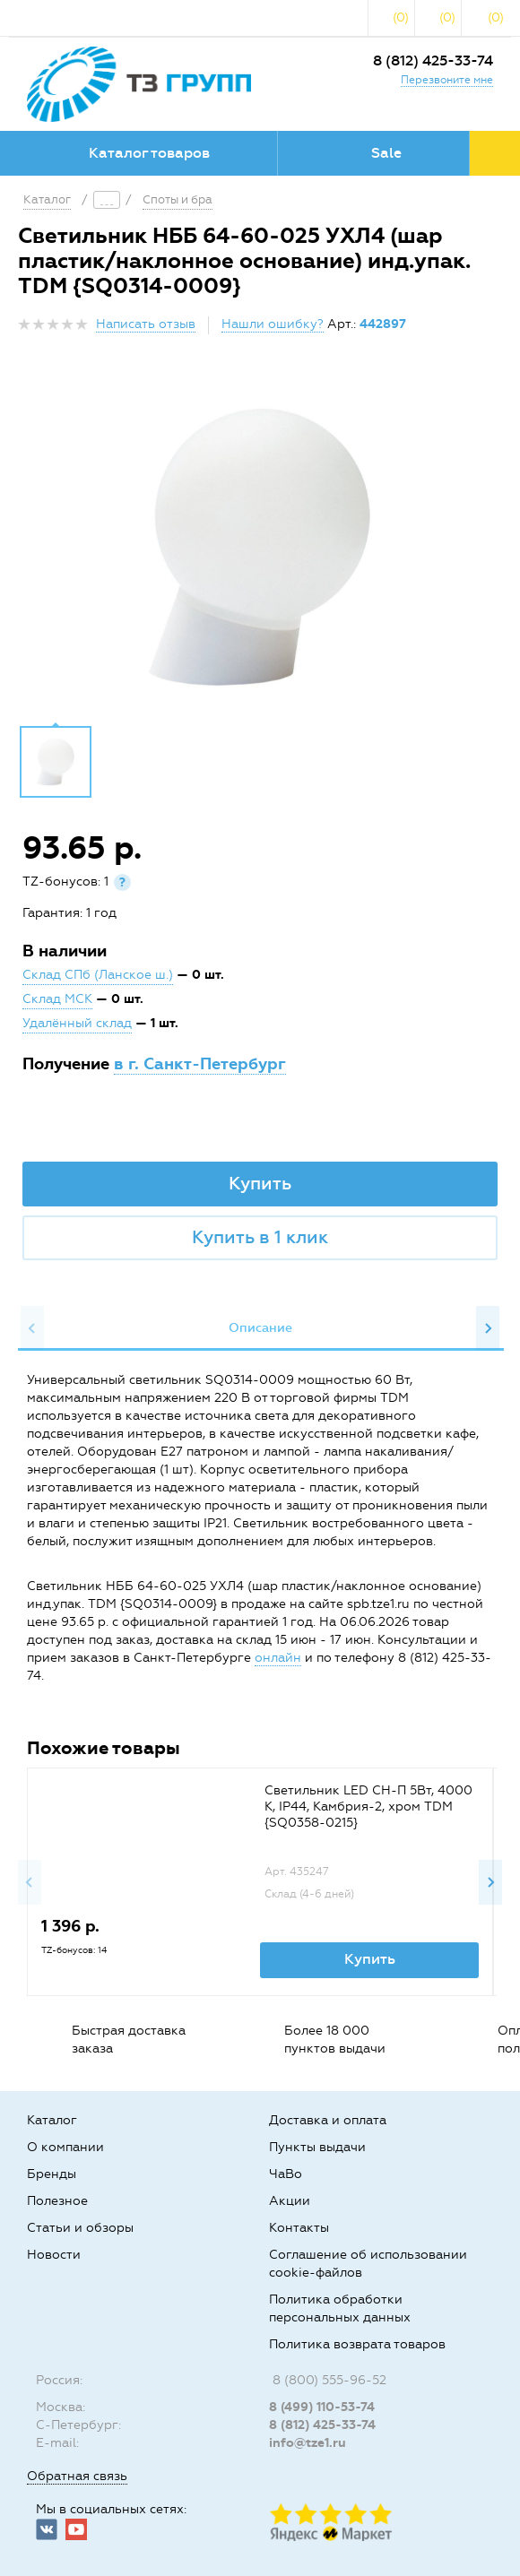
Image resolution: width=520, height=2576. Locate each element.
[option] (260, 547)
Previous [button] (32, 1328)
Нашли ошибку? (272, 324)
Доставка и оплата (327, 2120)
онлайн (278, 1657)
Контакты (299, 2227)
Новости (54, 2254)
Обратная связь (77, 2476)
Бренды (51, 2174)
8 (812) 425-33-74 (433, 60)
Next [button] (487, 1328)
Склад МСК (57, 999)
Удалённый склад (77, 1023)
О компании (65, 2147)
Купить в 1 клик (260, 1237)
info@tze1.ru (307, 2443)
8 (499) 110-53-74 (322, 2407)
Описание (260, 1328)
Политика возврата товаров (357, 2344)
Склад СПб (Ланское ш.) (97, 974)
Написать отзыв (145, 324)
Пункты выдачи (317, 2147)
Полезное (57, 2201)
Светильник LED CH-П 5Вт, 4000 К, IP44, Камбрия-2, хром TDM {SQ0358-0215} (368, 1806)
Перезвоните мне (447, 79)
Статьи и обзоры (80, 2227)
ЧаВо (285, 2174)
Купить (260, 1183)
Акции (289, 2201)
